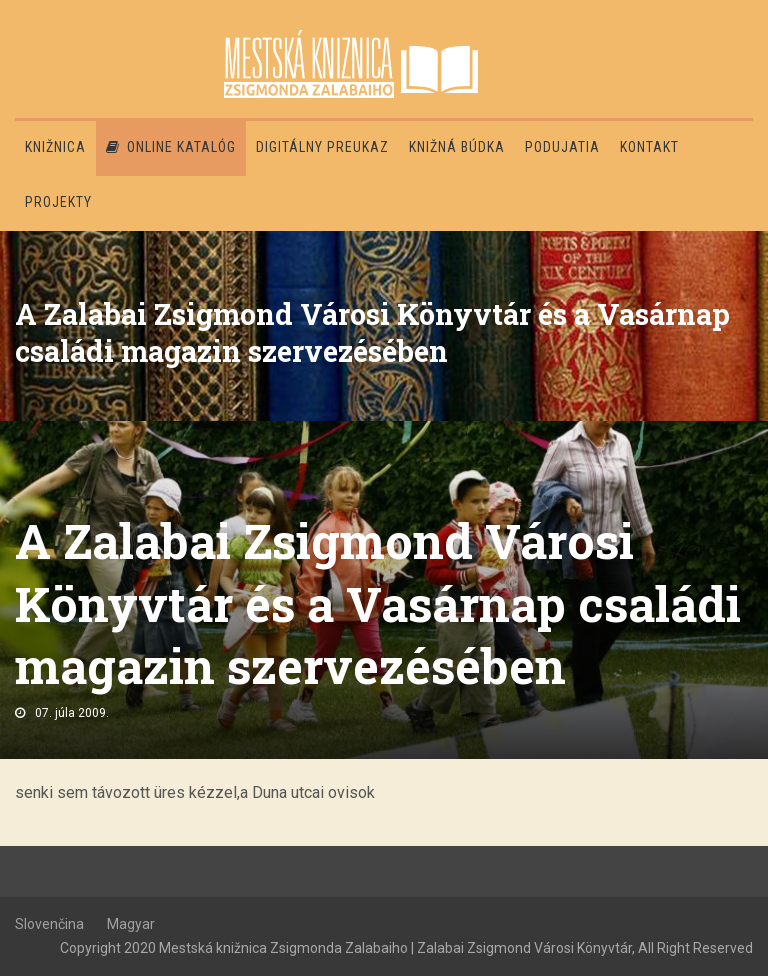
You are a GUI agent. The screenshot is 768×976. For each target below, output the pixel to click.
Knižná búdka (457, 147)
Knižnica (55, 147)
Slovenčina (49, 924)
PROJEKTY (58, 202)
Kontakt (649, 147)
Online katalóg (171, 147)
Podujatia (562, 147)
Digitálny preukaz (322, 147)
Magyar (131, 924)
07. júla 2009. (72, 713)
